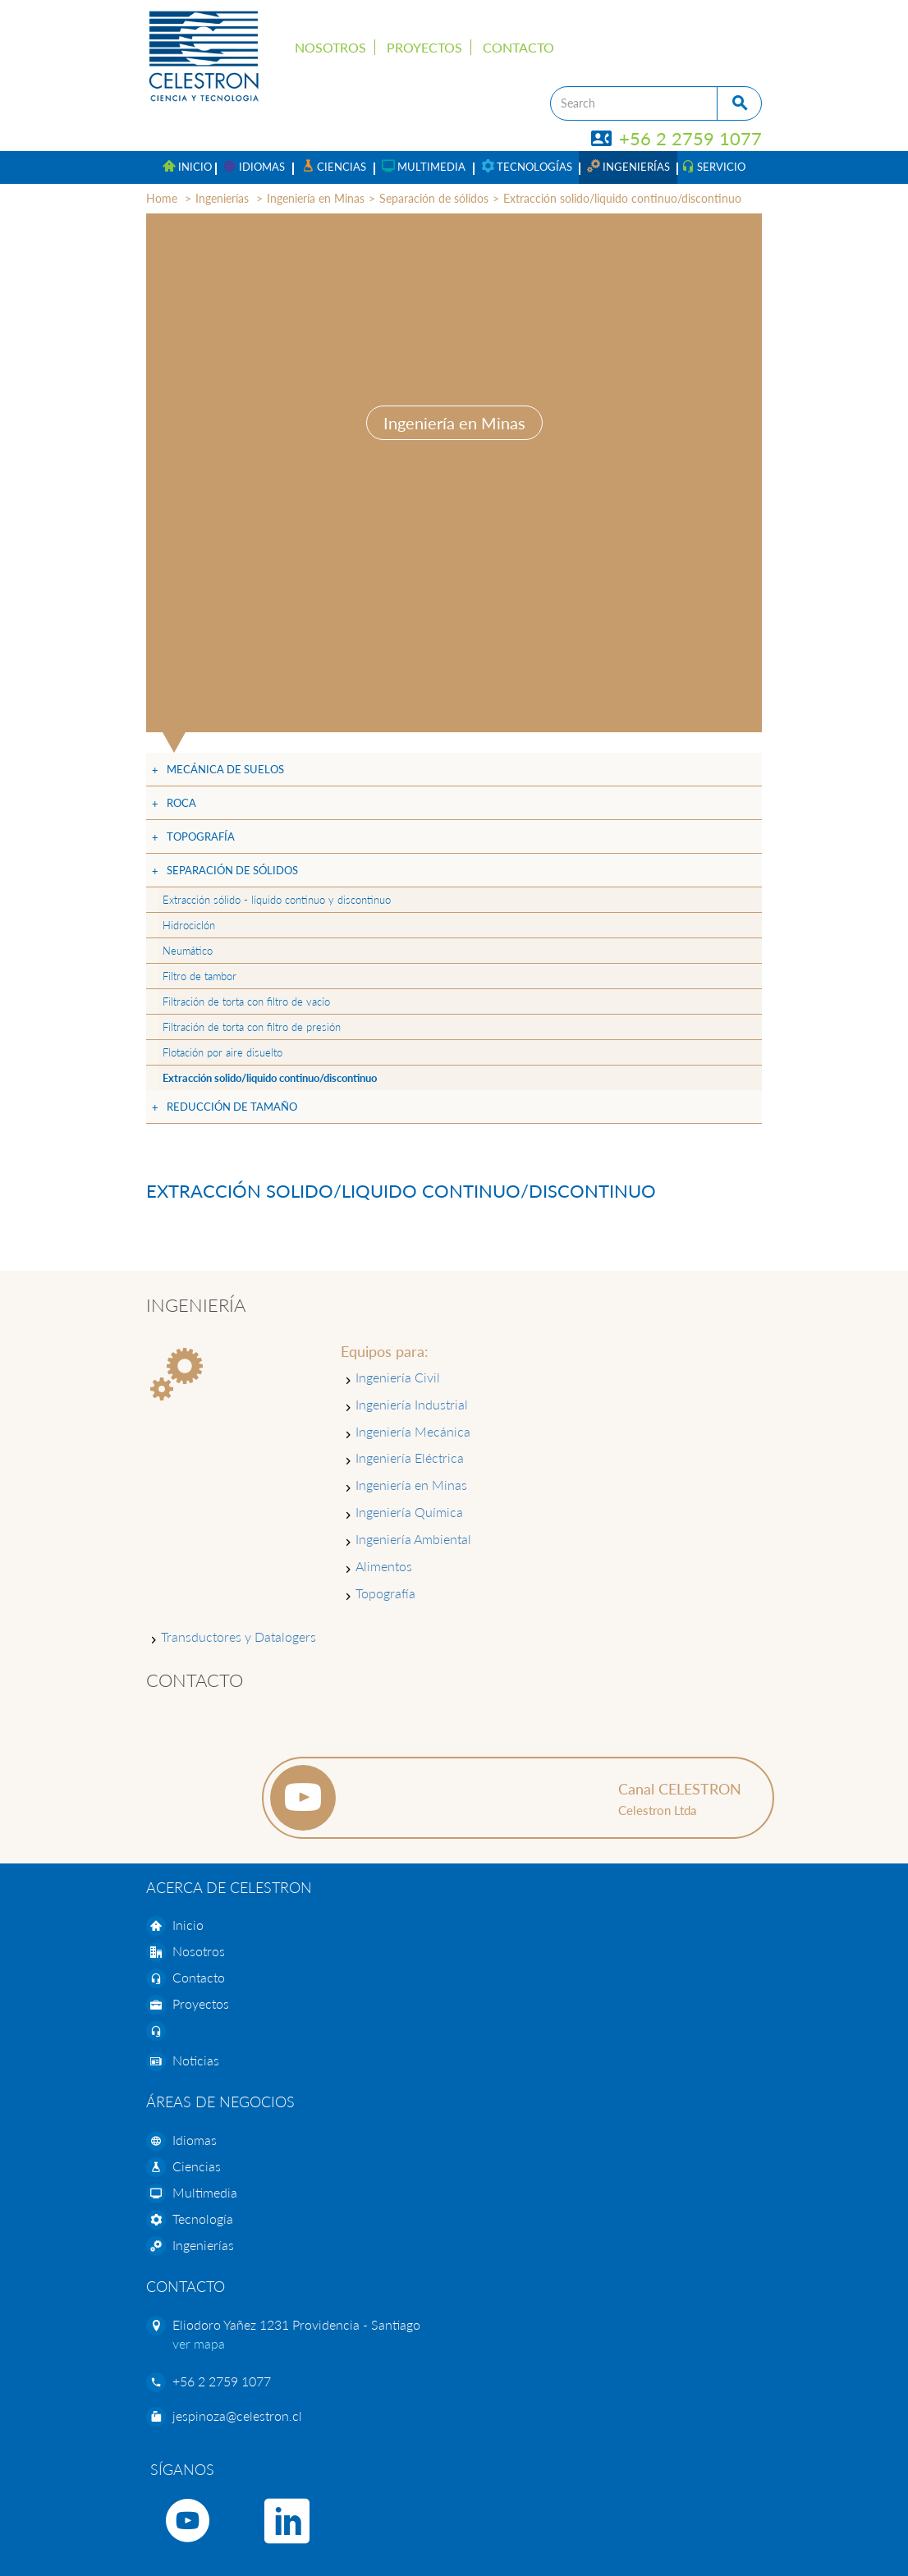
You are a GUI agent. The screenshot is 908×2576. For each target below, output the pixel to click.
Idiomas (194, 2139)
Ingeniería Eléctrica (409, 1457)
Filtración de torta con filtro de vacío (246, 1001)
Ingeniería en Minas (316, 198)
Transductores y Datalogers (238, 1636)
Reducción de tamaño (232, 1106)
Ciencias (196, 2166)
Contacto (518, 47)
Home (161, 198)
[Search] (634, 103)
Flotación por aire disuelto (222, 1052)
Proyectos (424, 47)
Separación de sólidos (433, 198)
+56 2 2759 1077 (678, 138)
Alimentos (383, 1566)
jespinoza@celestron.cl (237, 2415)
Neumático (188, 950)
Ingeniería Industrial (411, 1404)
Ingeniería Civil (397, 1377)
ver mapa (198, 2343)
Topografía (201, 836)
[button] (254, 167)
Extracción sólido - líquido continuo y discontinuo (277, 899)
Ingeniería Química (409, 1511)
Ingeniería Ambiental (413, 1539)
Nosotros (330, 47)
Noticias (195, 2060)
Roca (181, 802)
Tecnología (202, 2218)
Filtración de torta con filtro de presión (252, 1027)
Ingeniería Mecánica (412, 1431)
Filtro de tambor (199, 976)
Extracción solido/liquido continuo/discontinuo (622, 198)
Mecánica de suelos (225, 769)
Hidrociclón (189, 925)
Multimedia (204, 2192)
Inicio (188, 1924)
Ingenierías (222, 198)
